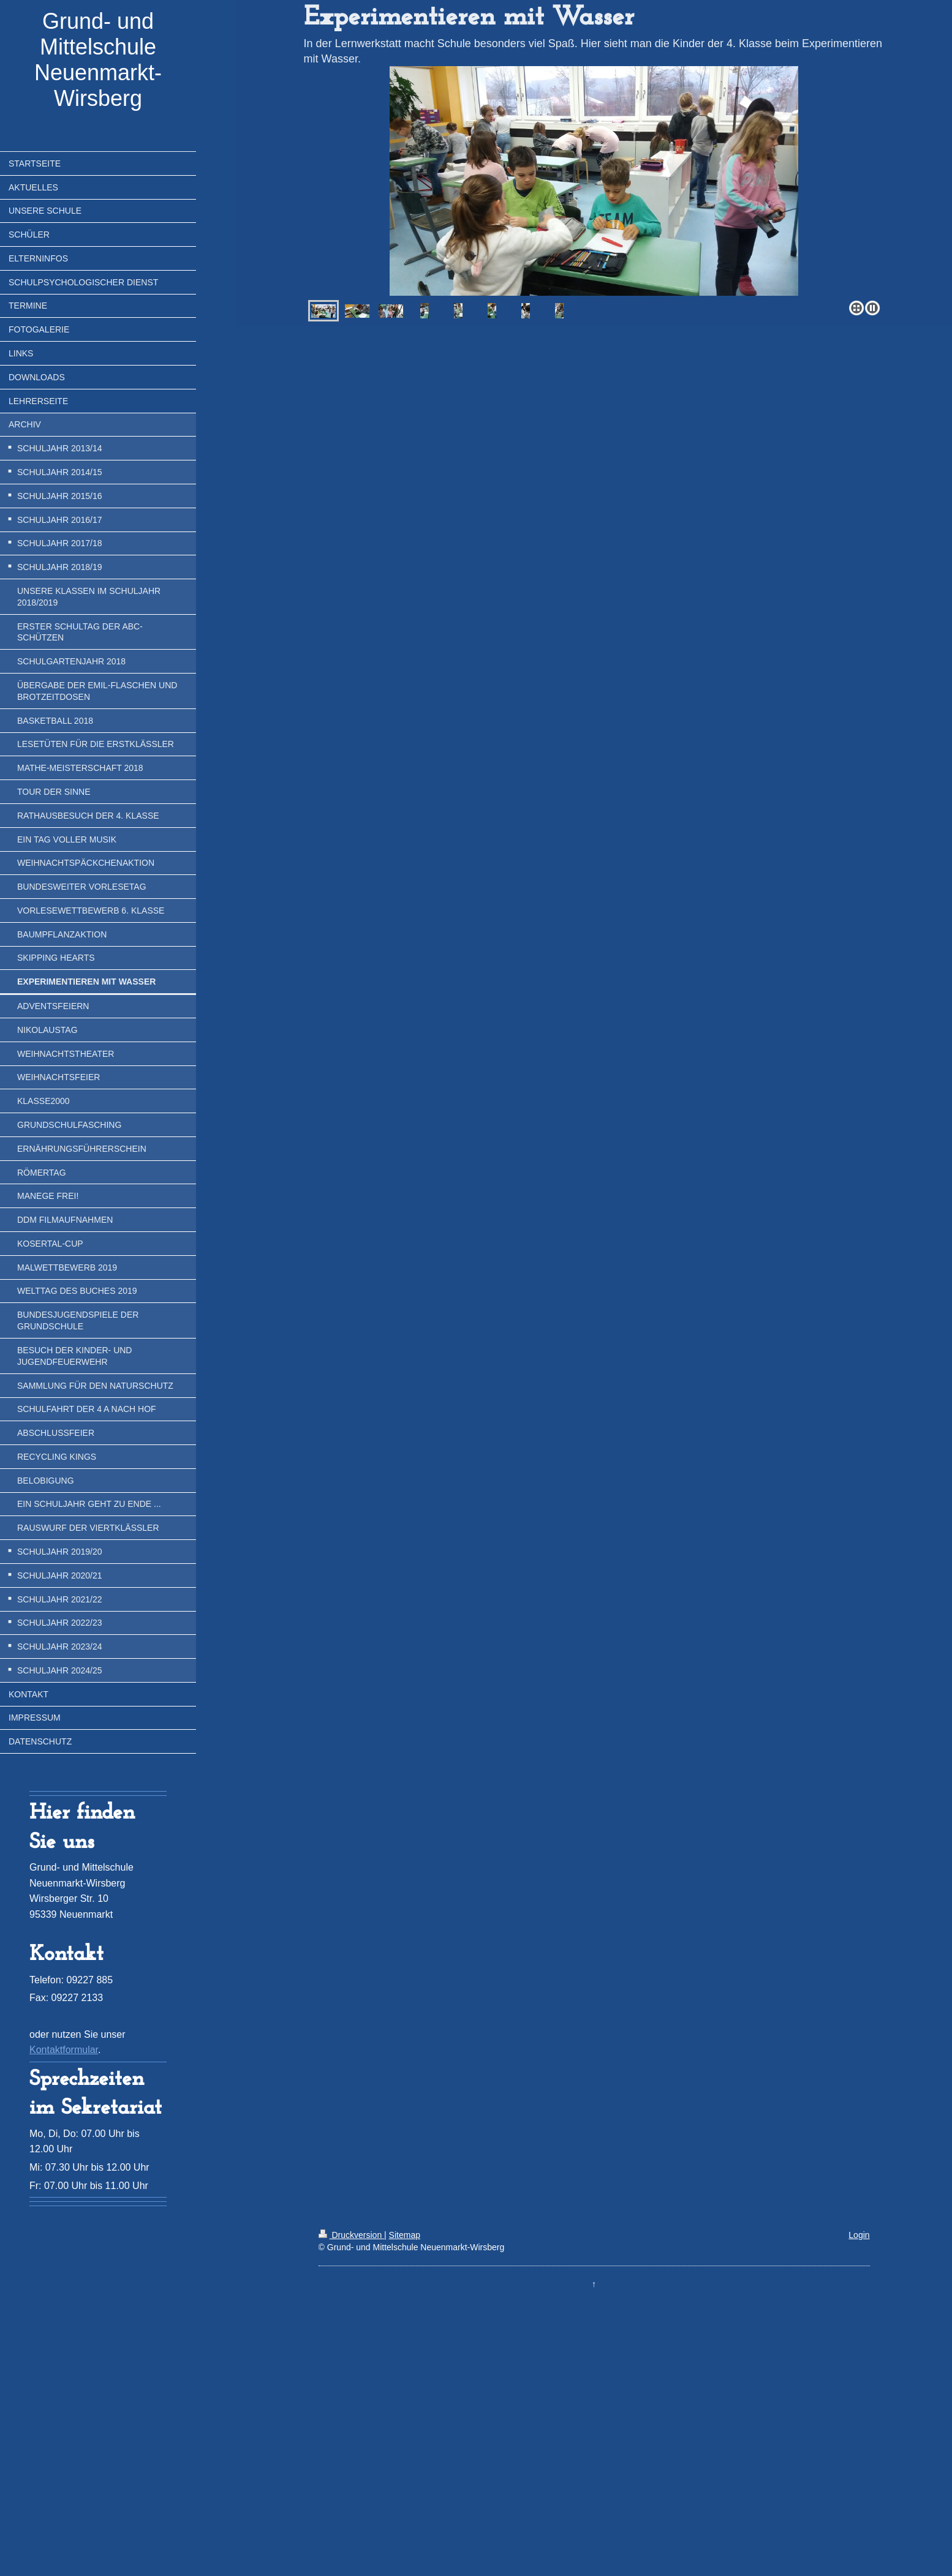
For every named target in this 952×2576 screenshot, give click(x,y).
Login (858, 2235)
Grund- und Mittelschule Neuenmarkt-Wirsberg (98, 60)
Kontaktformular (63, 2050)
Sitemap (404, 2235)
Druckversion (351, 2235)
